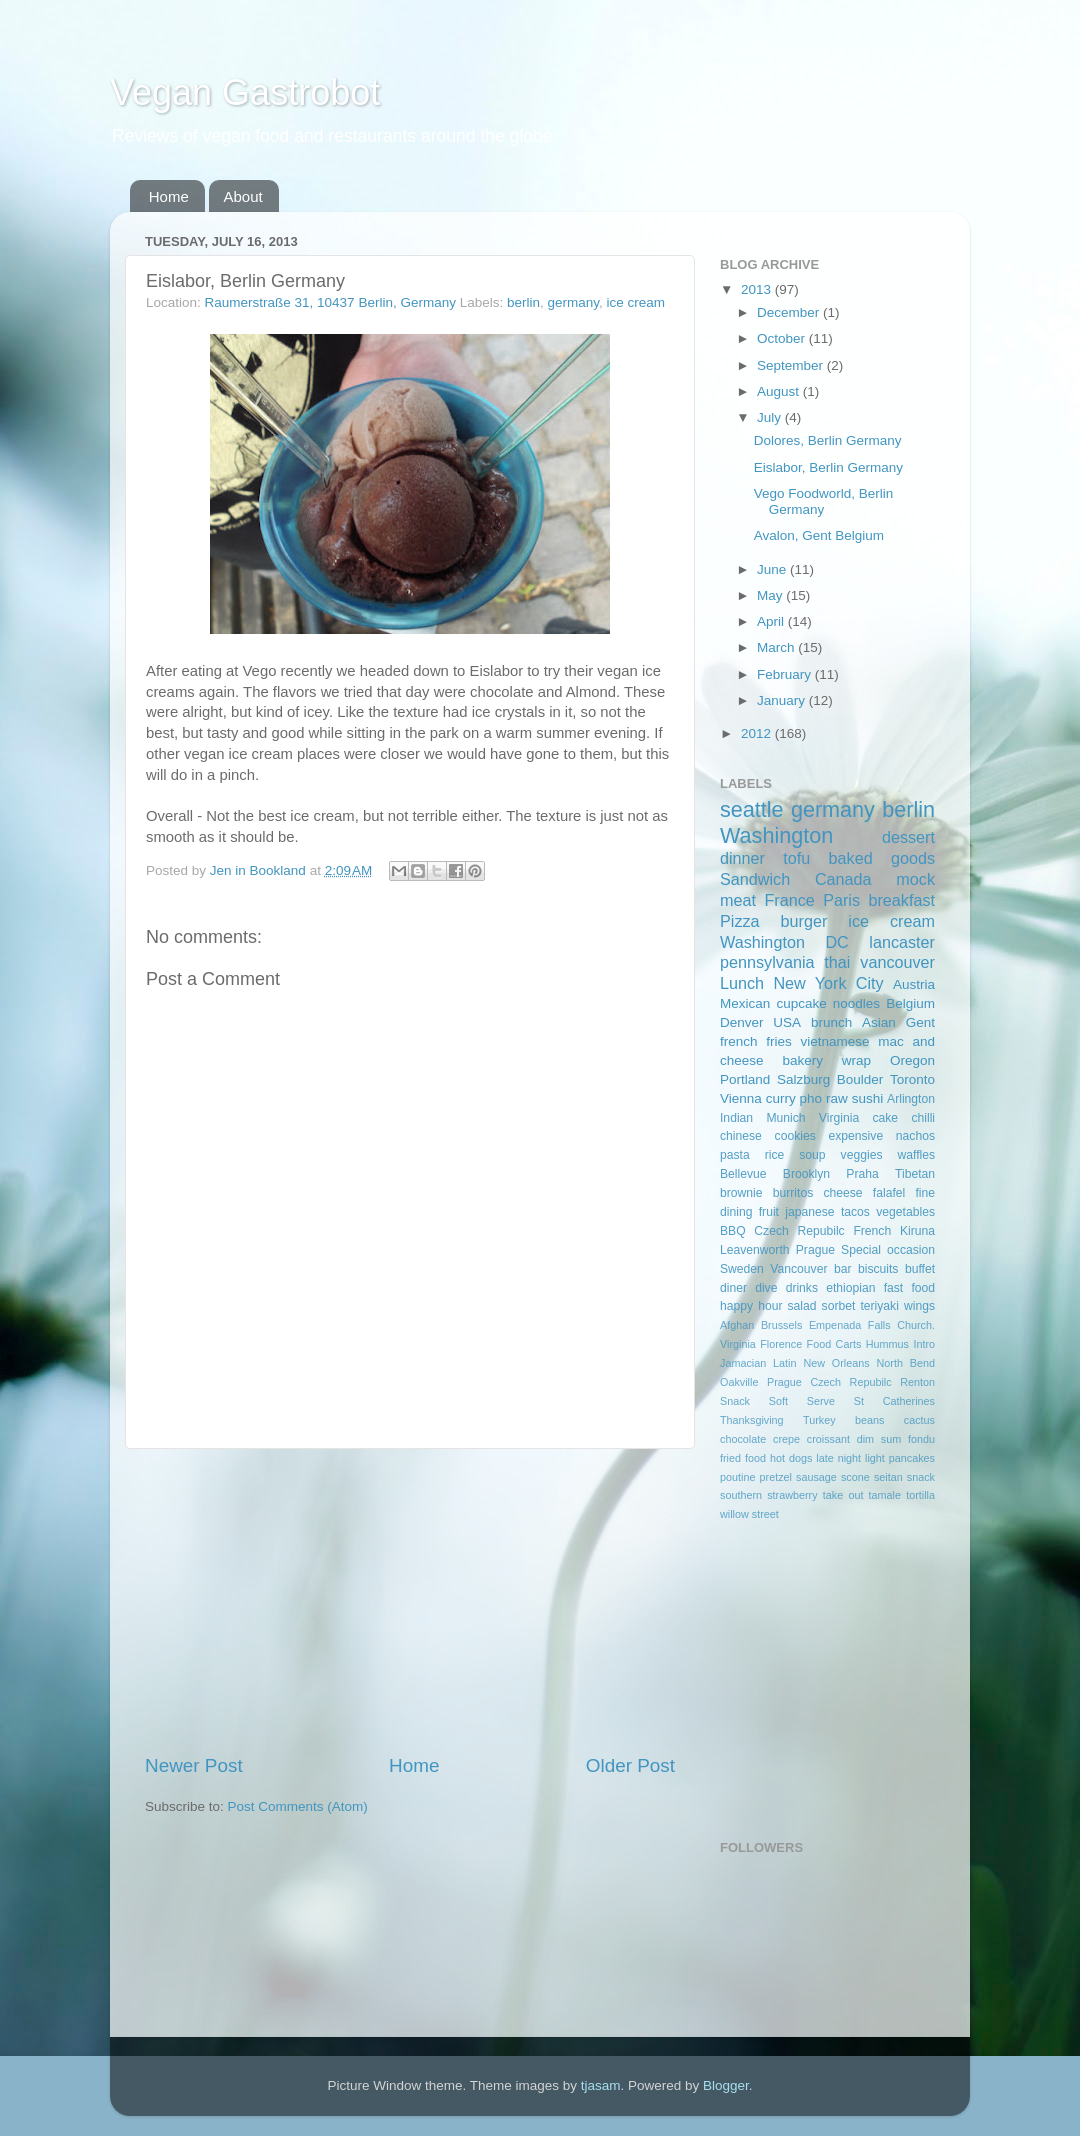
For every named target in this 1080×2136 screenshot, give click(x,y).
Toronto (912, 1079)
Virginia (839, 1118)
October (783, 338)
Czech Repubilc (799, 1231)
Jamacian (743, 1363)
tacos (855, 1212)
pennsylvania (767, 962)
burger (804, 921)
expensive (855, 1136)
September (792, 365)
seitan (888, 1477)
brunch (831, 1022)
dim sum (879, 1439)
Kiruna (917, 1231)
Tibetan (915, 1174)
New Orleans (836, 1363)
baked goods (882, 858)
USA (787, 1022)
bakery (802, 1060)
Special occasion (888, 1250)
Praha (862, 1174)
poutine (737, 1477)
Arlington (911, 1099)
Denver (742, 1022)
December (790, 312)
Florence (781, 1344)
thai (837, 962)
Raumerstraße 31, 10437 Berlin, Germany (330, 302)
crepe (786, 1439)
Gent (920, 1022)
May (771, 595)
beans (869, 1420)
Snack (735, 1401)
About (243, 196)
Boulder (860, 1079)
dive (766, 1288)
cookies (795, 1136)
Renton (917, 1382)
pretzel (776, 1477)
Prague (815, 1250)
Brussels (781, 1325)
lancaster (902, 942)
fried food (743, 1458)
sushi (868, 1098)
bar (843, 1269)
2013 (758, 289)
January (783, 700)
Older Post (630, 1765)
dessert (908, 837)
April (772, 621)
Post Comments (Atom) (298, 1806)
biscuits (878, 1269)
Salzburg (803, 1079)
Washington (776, 835)
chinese (741, 1136)
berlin (523, 302)
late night (838, 1458)
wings (919, 1306)
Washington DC (784, 942)
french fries (756, 1041)
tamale (885, 1495)
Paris (841, 900)
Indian (736, 1118)
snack (921, 1477)
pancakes (912, 1458)
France (789, 900)
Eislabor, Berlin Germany (828, 467)
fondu (921, 1439)
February (786, 674)
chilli (923, 1118)
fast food (909, 1288)
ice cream (636, 302)
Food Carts (834, 1344)
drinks (802, 1288)
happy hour (751, 1306)
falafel (889, 1193)
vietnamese (834, 1041)
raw (837, 1098)
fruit (769, 1212)
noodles (856, 1003)
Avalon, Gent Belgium (819, 535)
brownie (741, 1193)
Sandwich (755, 879)
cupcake (801, 1003)
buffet (920, 1269)
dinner (742, 858)
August (780, 391)
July (771, 417)
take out (843, 1495)
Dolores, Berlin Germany (828, 440)
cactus (919, 1420)
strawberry (792, 1495)
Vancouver (798, 1269)
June (773, 569)
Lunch (742, 983)
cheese (842, 1193)
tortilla (920, 1495)
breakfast (901, 900)
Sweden (742, 1269)
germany (574, 302)
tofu (796, 858)
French (872, 1231)
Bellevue (743, 1174)
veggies (862, 1155)
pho (811, 1098)
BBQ (733, 1231)
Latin (784, 1363)
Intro (924, 1344)
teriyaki (879, 1306)
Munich (785, 1118)
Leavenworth (755, 1250)
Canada (843, 879)
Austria (914, 984)
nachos (915, 1136)
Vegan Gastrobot (245, 92)
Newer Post (194, 1765)
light (875, 1458)
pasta (735, 1155)
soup (812, 1155)
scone (855, 1477)
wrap (856, 1060)
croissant (828, 1439)
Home (169, 196)
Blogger (726, 2085)
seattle (752, 809)
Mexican (745, 1003)
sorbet (839, 1306)
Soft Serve (802, 1401)
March (777, 647)
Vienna (741, 1098)
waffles (916, 1155)
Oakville (739, 1382)
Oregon (912, 1060)
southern (741, 1495)
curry (781, 1098)
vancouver (897, 962)
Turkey (819, 1420)
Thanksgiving (752, 1420)
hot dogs (791, 1458)
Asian (879, 1022)
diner (733, 1288)
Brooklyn (806, 1174)
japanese (809, 1212)
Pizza (740, 921)
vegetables (905, 1212)
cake (885, 1118)
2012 (758, 733)
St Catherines (894, 1401)
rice (775, 1155)
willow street (749, 1514)
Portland (745, 1079)
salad (802, 1306)
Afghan (737, 1325)
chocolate (743, 1439)
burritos (793, 1193)
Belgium (910, 1003)
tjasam (601, 2085)
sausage (816, 1477)
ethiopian (850, 1288)
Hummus (887, 1344)
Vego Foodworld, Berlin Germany (824, 501)
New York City (828, 983)
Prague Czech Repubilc (829, 1382)
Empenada (835, 1325)
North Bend (906, 1363)
